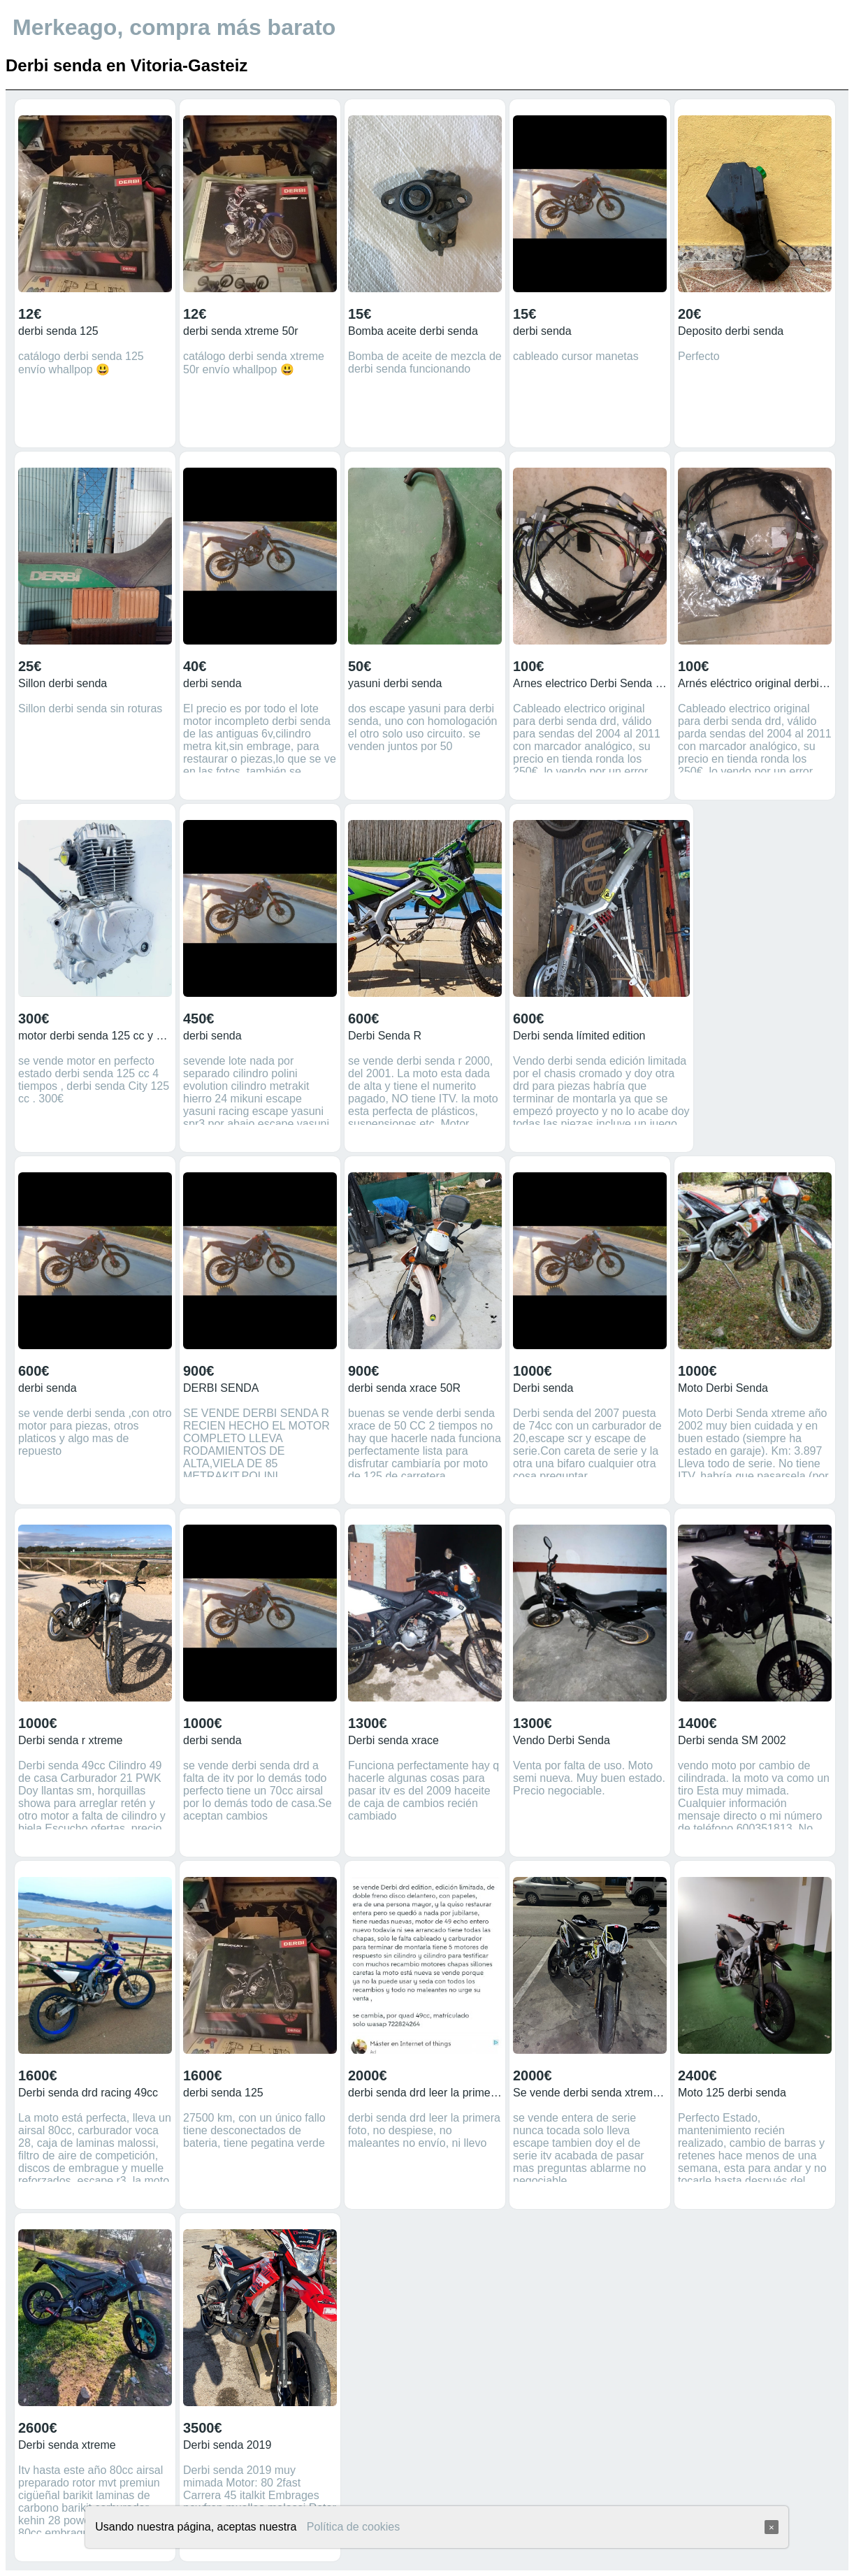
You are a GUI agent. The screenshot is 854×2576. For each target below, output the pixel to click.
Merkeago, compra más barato (174, 27)
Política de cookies (353, 2527)
